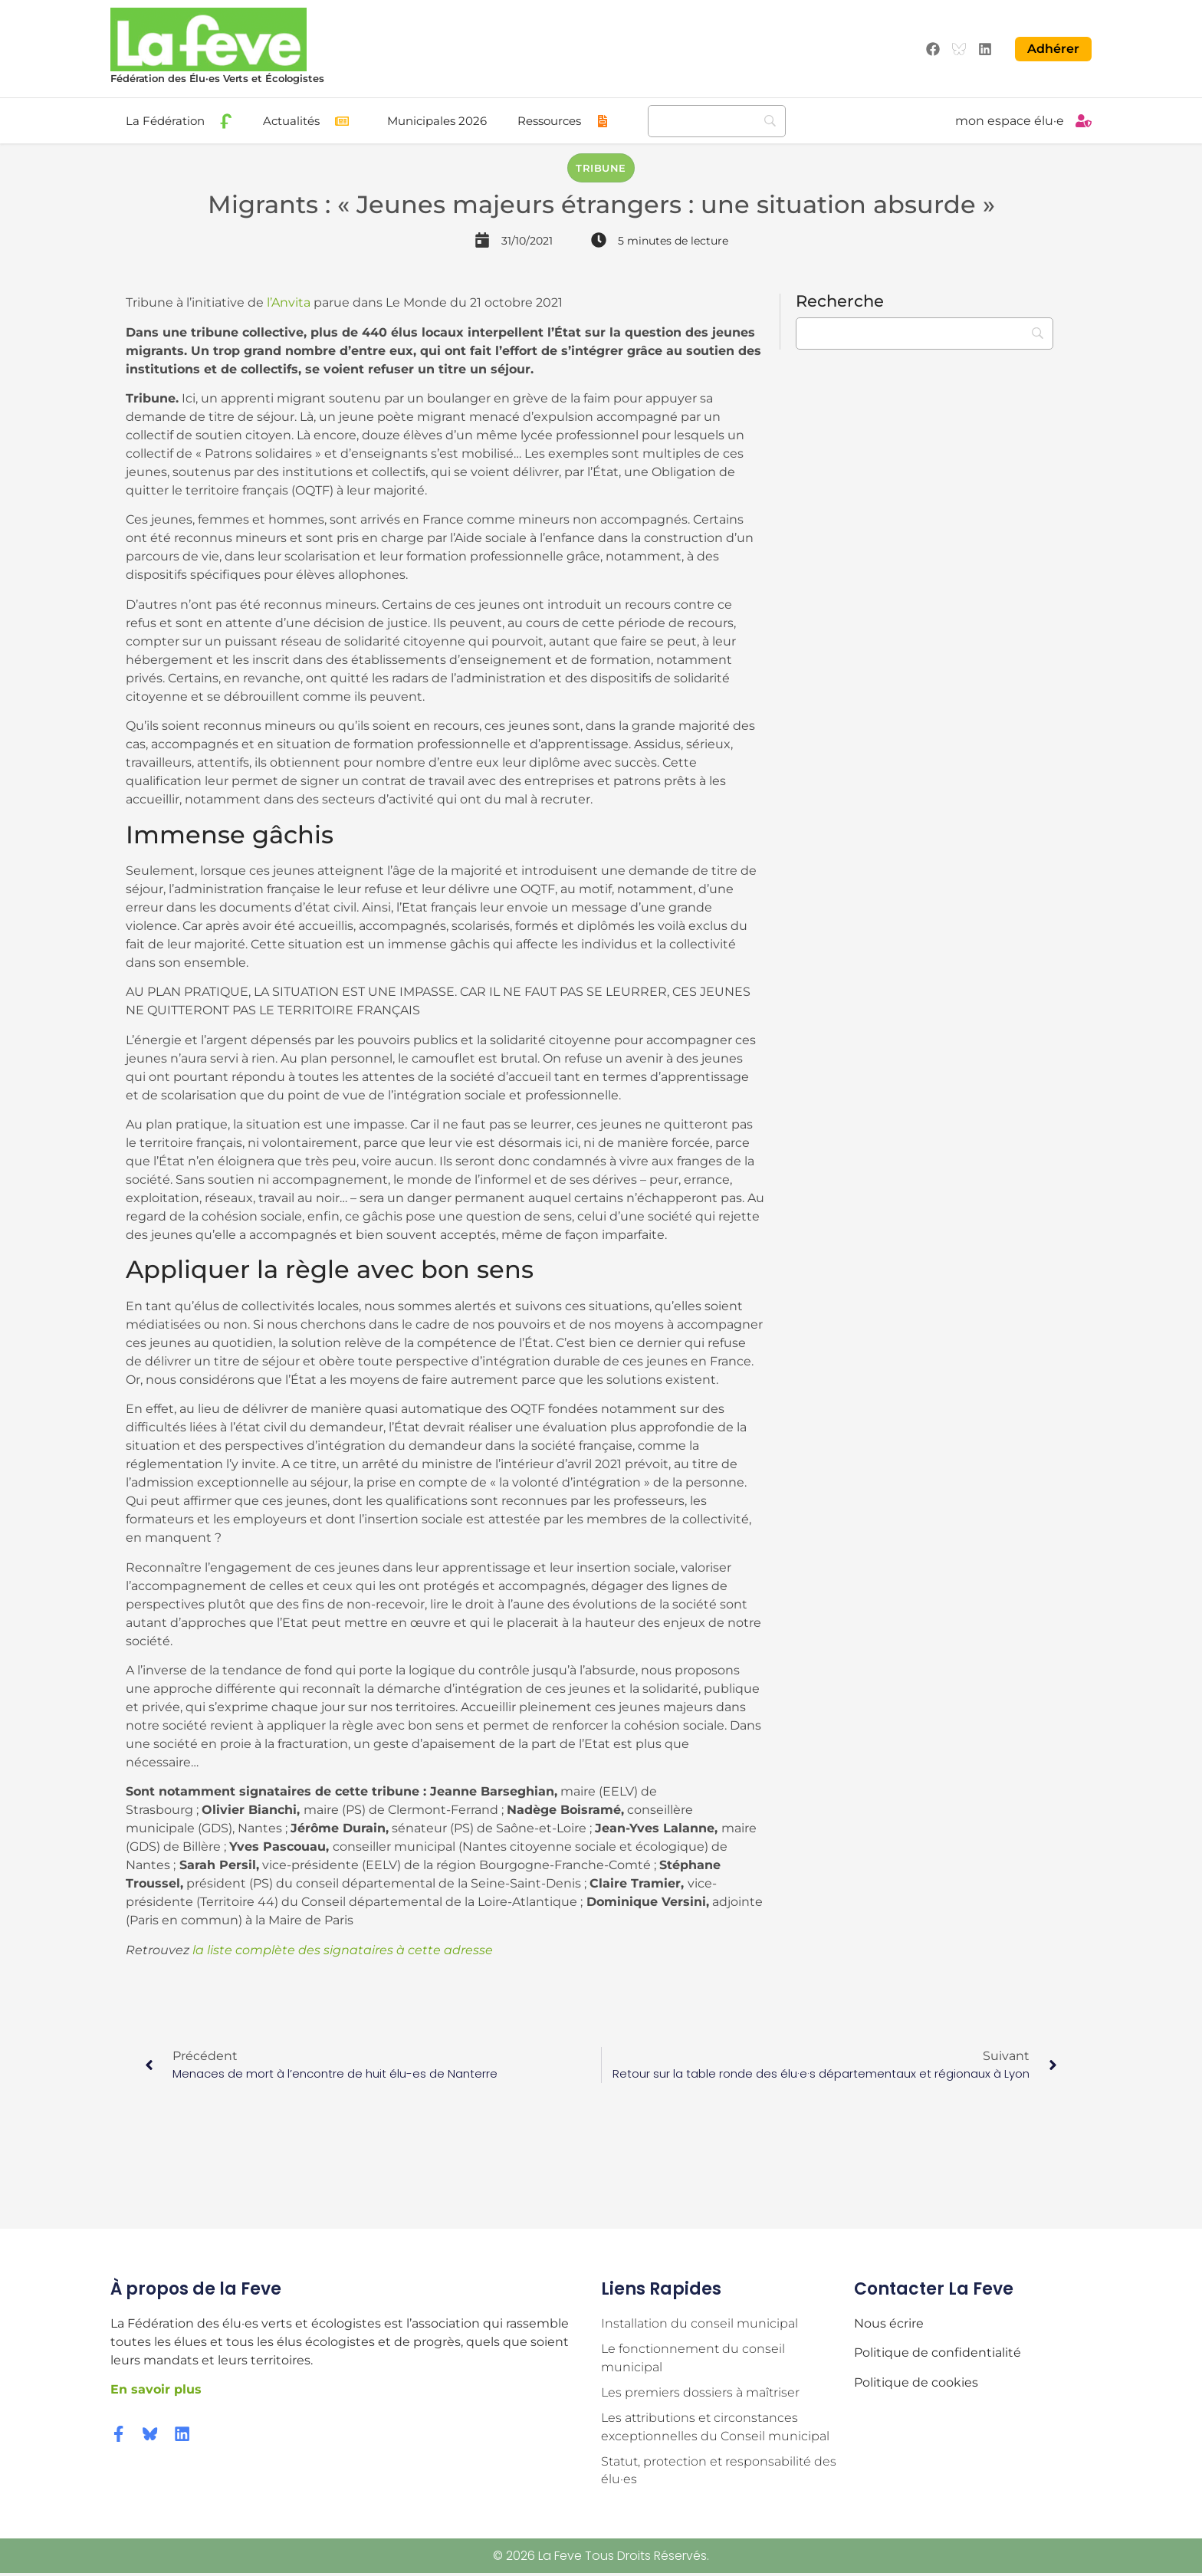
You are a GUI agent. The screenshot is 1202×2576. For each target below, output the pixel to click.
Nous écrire (889, 2322)
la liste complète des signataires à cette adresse (341, 1948)
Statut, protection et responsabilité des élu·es (718, 2472)
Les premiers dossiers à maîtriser (700, 2393)
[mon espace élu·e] (1084, 120)
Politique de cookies (916, 2381)
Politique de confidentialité (937, 2351)
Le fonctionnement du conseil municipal (693, 2357)
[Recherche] (717, 120)
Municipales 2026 (437, 120)
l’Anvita (288, 301)
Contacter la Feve (933, 2287)
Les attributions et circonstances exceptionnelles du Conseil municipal (715, 2428)
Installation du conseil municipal (699, 2322)
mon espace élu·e (1009, 120)
